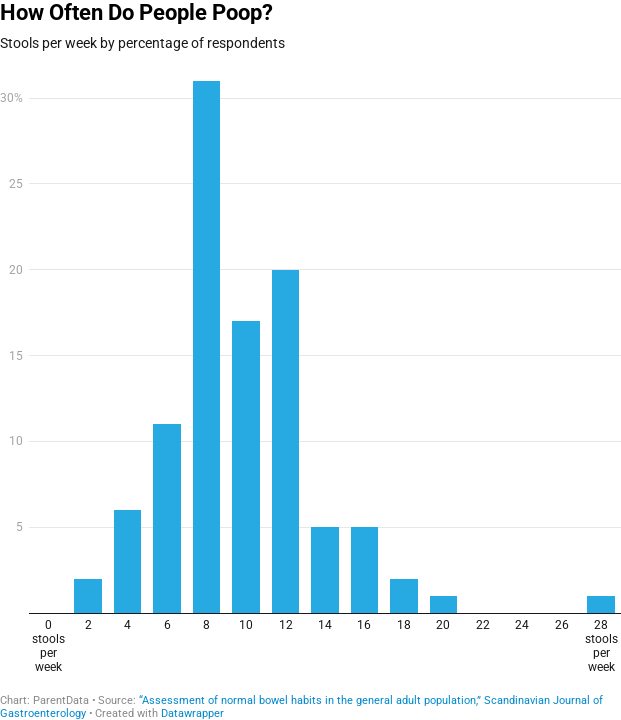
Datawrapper (192, 713)
